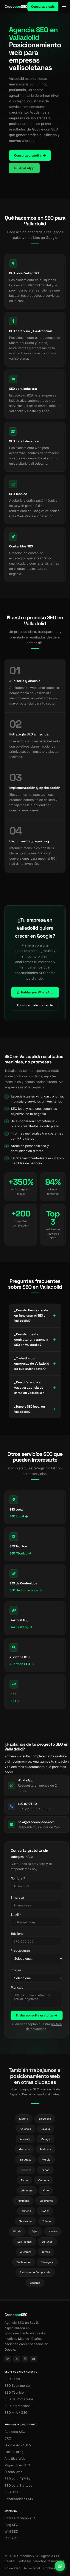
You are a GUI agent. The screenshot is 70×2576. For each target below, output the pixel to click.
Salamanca (46, 2200)
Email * (16, 1914)
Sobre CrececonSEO (19, 2518)
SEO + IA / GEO (16, 2412)
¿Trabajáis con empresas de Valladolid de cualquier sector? (35, 1363)
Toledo (46, 2221)
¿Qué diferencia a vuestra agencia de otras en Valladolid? (35, 1387)
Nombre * (18, 1878)
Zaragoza (25, 2159)
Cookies (49, 2568)
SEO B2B (11, 2492)
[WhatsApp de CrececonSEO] (25, 2359)
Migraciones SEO (17, 2465)
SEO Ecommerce (17, 2385)
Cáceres (35, 2282)
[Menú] (64, 6)
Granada (24, 2149)
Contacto (11, 2538)
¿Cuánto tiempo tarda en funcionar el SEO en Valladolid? (35, 1315)
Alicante (25, 2139)
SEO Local (19, 1516)
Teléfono (17, 1934)
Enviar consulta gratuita (36, 2015)
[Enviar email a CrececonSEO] (33, 2359)
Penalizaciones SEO (19, 2499)
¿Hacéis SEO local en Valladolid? (35, 1409)
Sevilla (45, 2128)
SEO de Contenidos (26, 1590)
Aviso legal (32, 2568)
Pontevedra (23, 2262)
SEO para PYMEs (17, 2479)
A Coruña (26, 2251)
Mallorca (45, 2149)
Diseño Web (13, 2472)
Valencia (25, 2128)
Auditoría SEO (22, 1664)
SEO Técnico (20, 1553)
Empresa (17, 1897)
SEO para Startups (18, 2485)
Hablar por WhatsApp (35, 992)
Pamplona (23, 2200)
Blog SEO (11, 2525)
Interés (16, 1970)
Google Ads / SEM (18, 2445)
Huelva (53, 2231)
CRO (15, 1701)
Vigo (46, 2190)
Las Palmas (24, 2241)
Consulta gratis (43, 6)
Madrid (23, 2118)
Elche (24, 2180)
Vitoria (17, 2231)
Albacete (26, 2190)
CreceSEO (15, 6)
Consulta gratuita (30, 155)
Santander (25, 2221)
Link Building (21, 1627)
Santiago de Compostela (35, 2272)
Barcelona (45, 2118)
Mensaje (17, 1987)
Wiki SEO (11, 2531)
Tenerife (26, 2170)
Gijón (35, 2231)
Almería (26, 2210)
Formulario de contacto (35, 1005)
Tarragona (47, 2262)
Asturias (47, 2241)
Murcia (46, 2159)
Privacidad (12, 2568)
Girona (46, 2251)
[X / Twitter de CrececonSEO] (16, 2359)
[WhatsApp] (60, 2566)
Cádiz (45, 2210)
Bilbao (45, 2170)
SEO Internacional (17, 2406)
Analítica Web (14, 2458)
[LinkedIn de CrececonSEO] (7, 2359)
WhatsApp (24, 168)
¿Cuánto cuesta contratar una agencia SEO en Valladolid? (35, 1339)
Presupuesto (20, 1951)
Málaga (45, 2139)
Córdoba (43, 2180)
